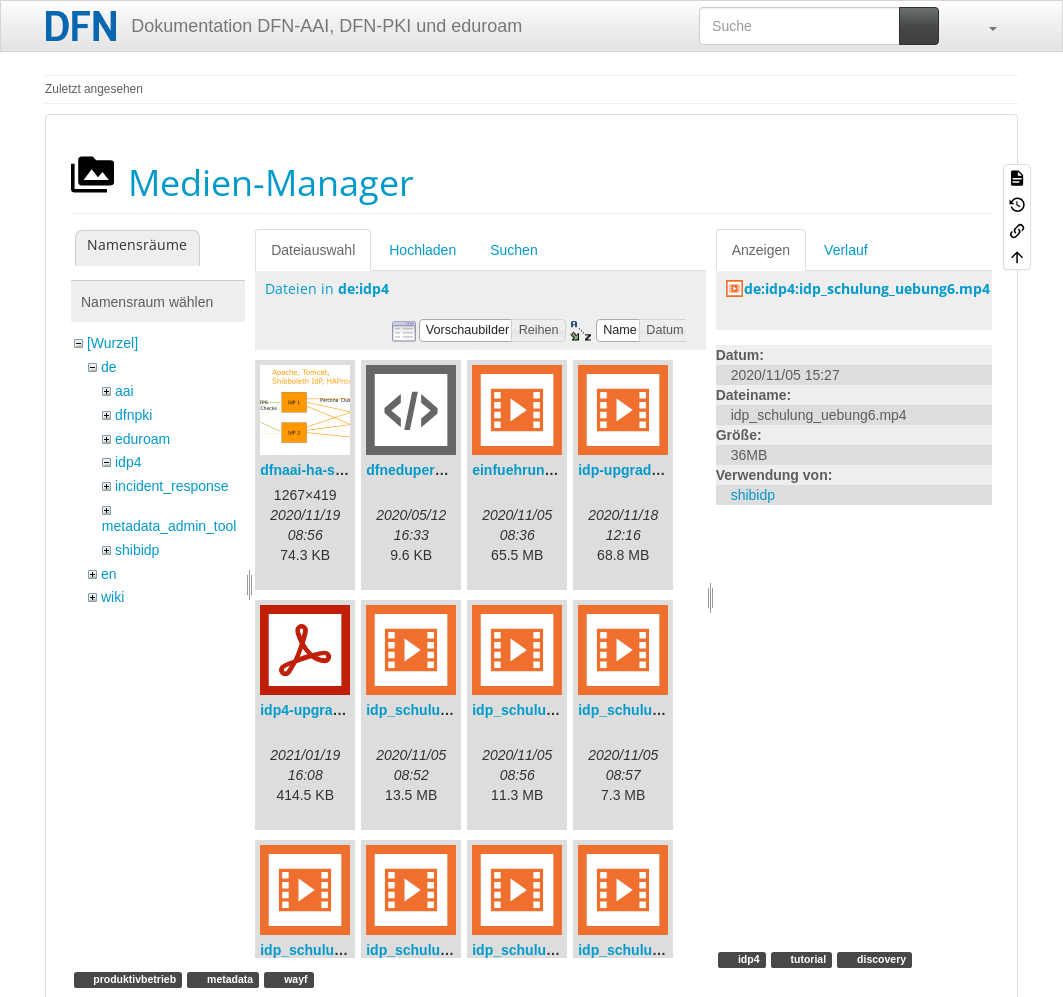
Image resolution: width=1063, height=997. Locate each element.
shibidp (137, 550)
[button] (983, 26)
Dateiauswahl (313, 250)
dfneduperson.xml (426, 470)
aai (124, 391)
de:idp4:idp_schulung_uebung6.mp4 (867, 288)
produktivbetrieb (133, 979)
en (109, 574)
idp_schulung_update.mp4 (666, 950)
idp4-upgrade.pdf (317, 710)
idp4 (128, 462)
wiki (112, 597)
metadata (228, 979)
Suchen (513, 250)
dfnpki (133, 415)
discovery (880, 959)
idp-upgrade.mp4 (635, 470)
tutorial (807, 959)
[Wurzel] (112, 343)
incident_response (172, 486)
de (109, 367)
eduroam (142, 439)
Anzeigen (761, 250)
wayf (294, 979)
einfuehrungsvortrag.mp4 (557, 470)
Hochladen (422, 250)
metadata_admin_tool (169, 526)
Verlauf (846, 250)
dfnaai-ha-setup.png (327, 470)
